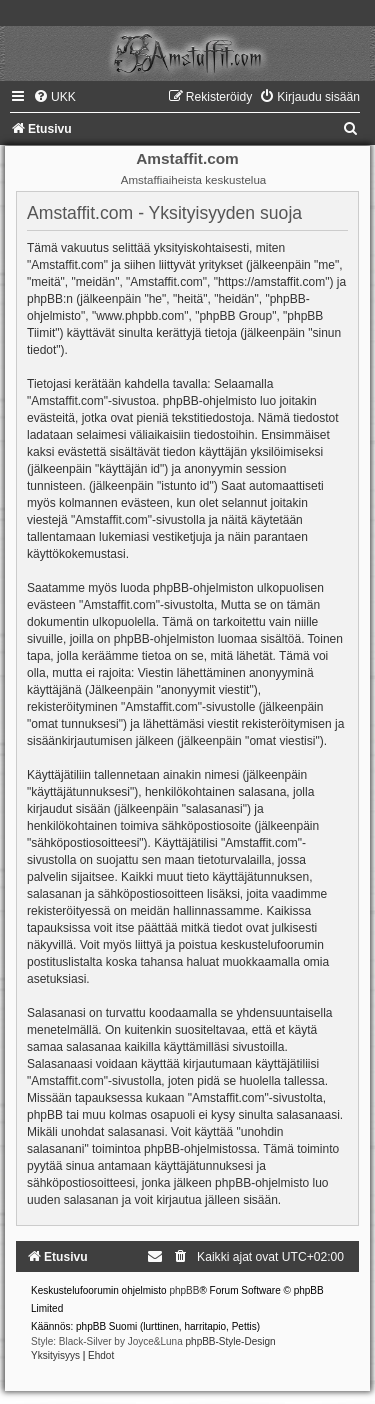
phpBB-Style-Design (231, 1341)
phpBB (184, 1290)
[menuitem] (54, 97)
